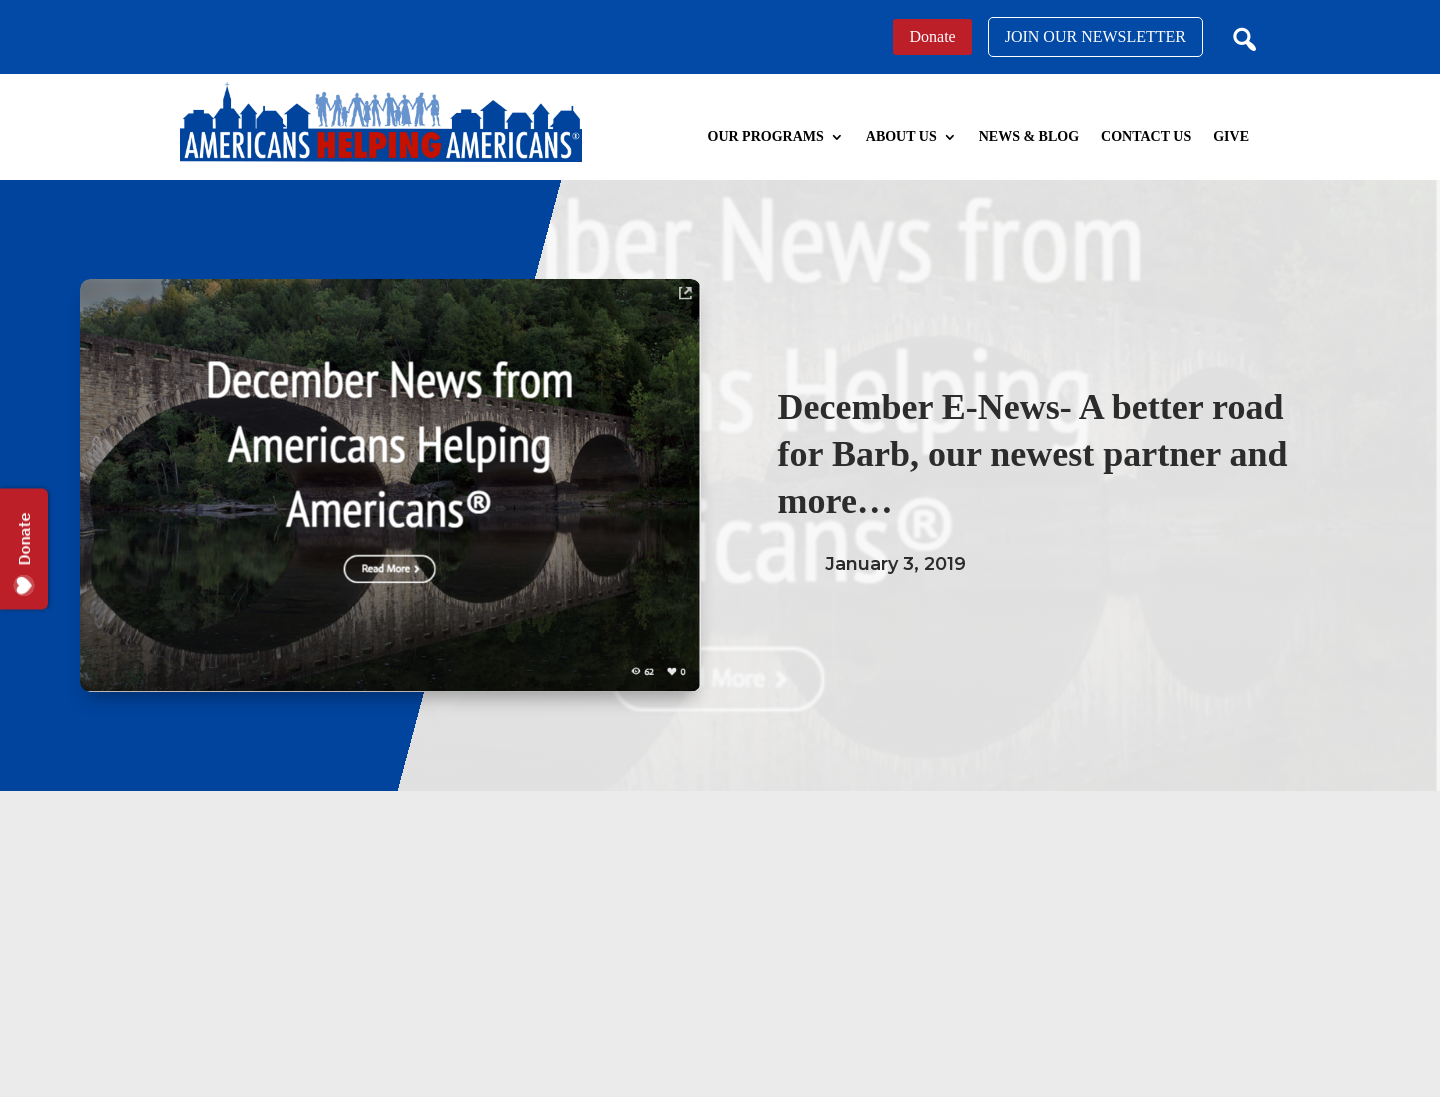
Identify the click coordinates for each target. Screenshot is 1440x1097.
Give (1231, 136)
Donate (932, 36)
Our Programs (766, 136)
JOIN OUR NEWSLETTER (1095, 36)
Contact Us (1146, 136)
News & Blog (1029, 136)
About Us (901, 136)
